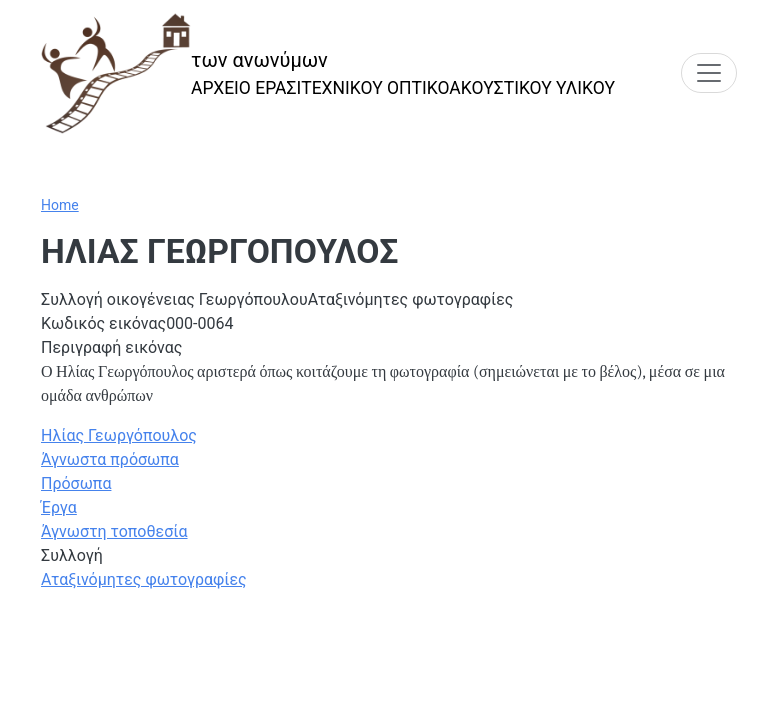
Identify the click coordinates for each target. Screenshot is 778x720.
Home (60, 205)
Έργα (59, 507)
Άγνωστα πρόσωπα (110, 459)
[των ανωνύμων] (328, 73)
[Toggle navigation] (709, 73)
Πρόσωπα (76, 483)
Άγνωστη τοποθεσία (114, 531)
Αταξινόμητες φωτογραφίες (144, 579)
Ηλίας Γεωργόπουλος (119, 435)
